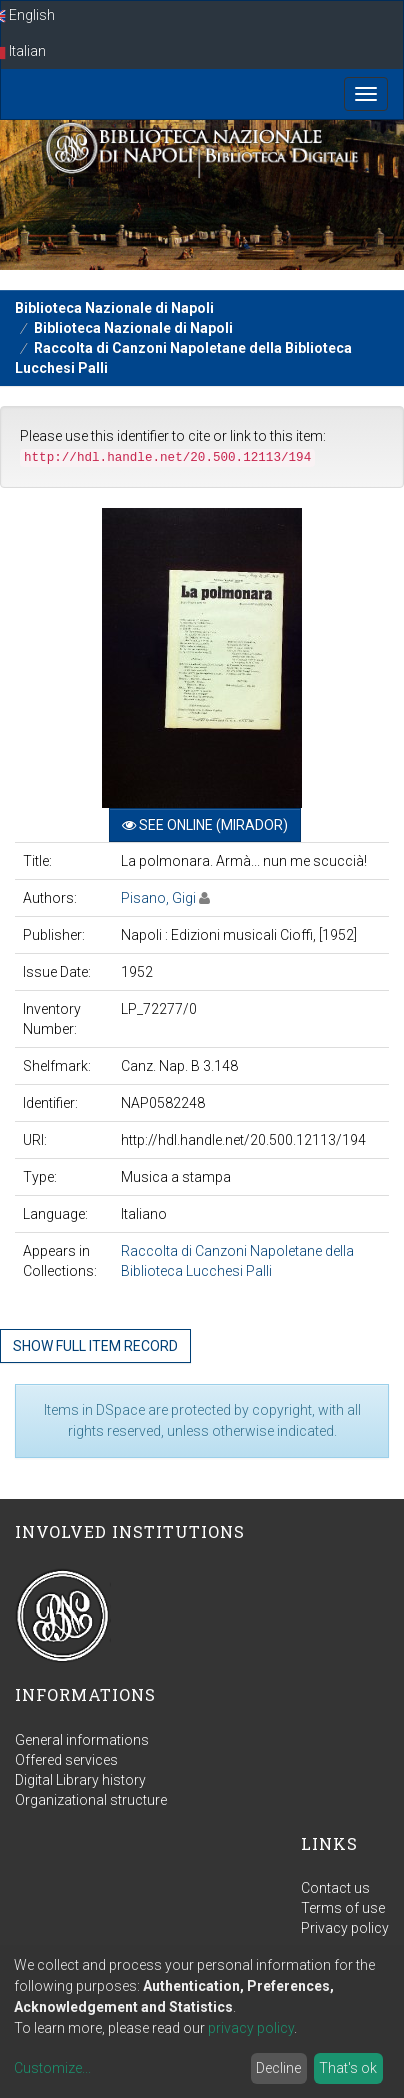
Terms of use (343, 1908)
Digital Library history (80, 1780)
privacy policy (251, 2028)
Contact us (335, 1888)
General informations (82, 1740)
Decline (278, 2068)
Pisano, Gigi (158, 898)
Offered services (66, 1760)
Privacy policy (345, 1928)
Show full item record (95, 1346)
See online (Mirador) (205, 825)
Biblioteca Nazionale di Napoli (114, 308)
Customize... (52, 2068)
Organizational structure (91, 1800)
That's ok (348, 2068)
